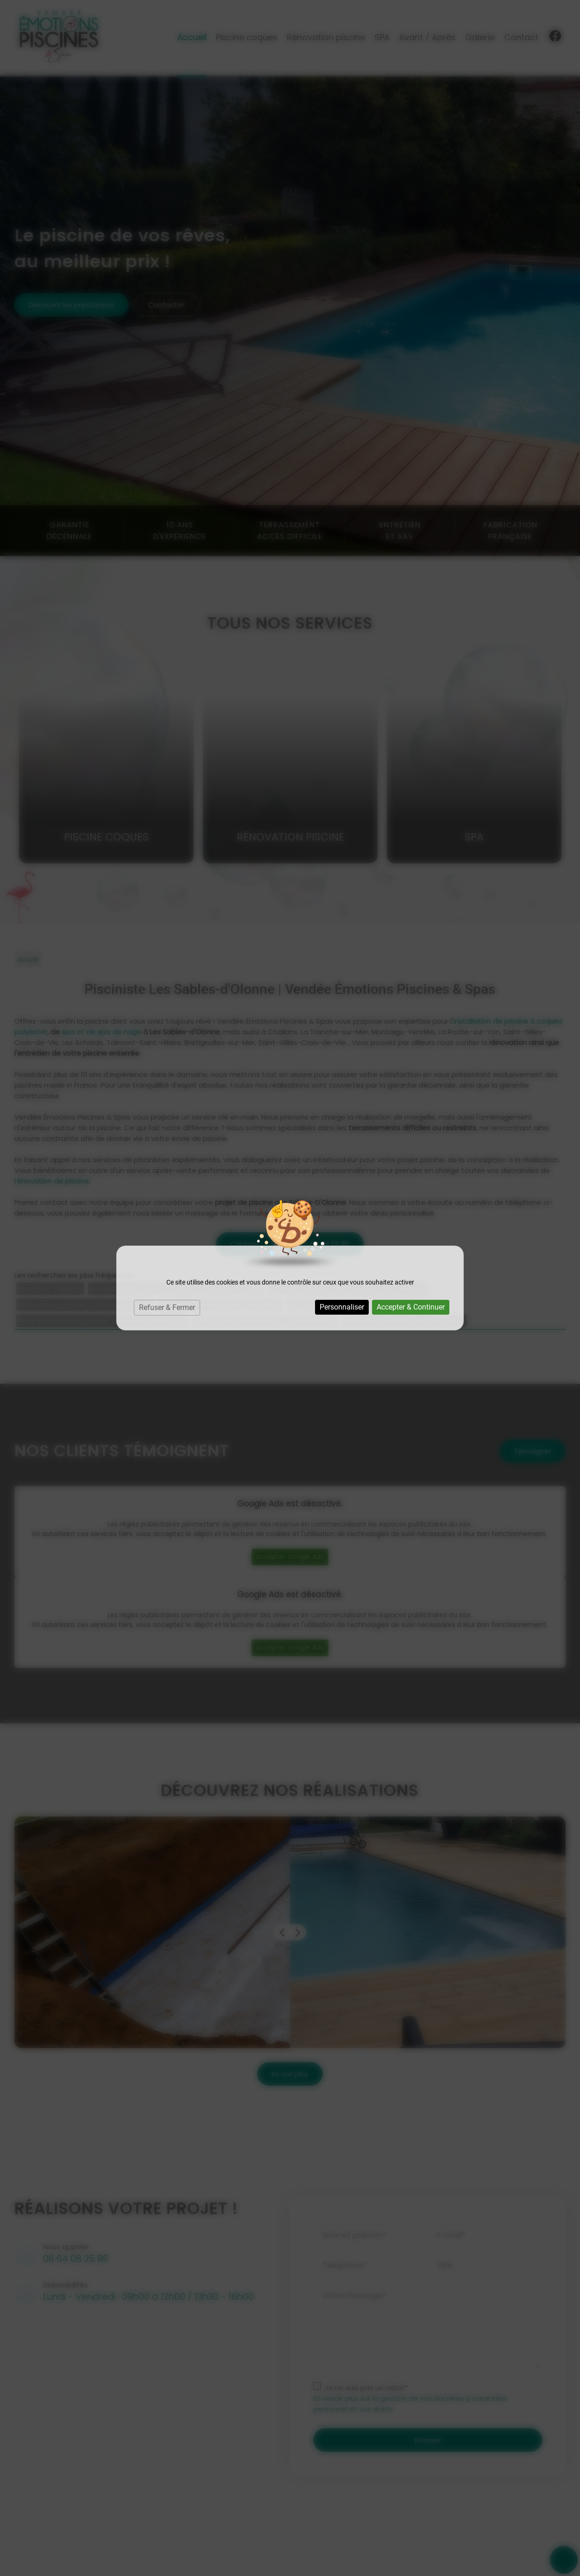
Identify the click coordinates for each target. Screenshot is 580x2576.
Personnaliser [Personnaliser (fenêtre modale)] (342, 1307)
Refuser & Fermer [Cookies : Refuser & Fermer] (167, 1307)
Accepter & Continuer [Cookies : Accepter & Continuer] (411, 1307)
